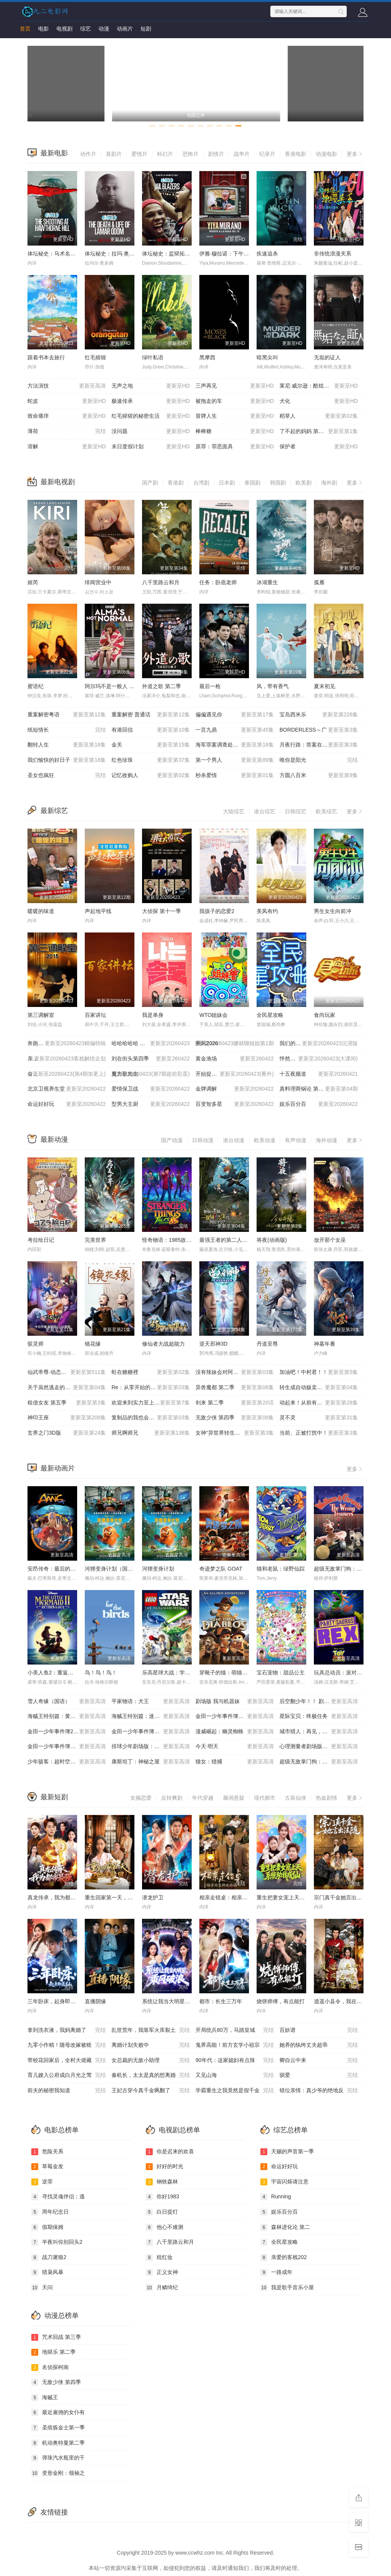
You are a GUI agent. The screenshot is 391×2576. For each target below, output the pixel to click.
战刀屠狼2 (48, 2257)
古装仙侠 (295, 1798)
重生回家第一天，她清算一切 (119, 1897)
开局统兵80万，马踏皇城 (235, 2030)
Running (275, 2196)
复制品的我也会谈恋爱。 (150, 1418)
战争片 (242, 154)
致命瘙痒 (66, 416)
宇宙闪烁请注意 (284, 2181)
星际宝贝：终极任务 (319, 1716)
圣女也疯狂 (66, 775)
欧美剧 (304, 483)
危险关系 (47, 2151)
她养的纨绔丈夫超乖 (319, 2045)
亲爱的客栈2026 (66, 1059)
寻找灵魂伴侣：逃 (58, 2196)
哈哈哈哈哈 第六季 (150, 1043)
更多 (355, 154)
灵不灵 (319, 1418)
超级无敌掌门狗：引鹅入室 (346, 1569)
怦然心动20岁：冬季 (319, 1059)
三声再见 (235, 386)
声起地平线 (98, 911)
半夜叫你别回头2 (56, 2242)
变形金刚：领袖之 (58, 2473)
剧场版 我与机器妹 (235, 1701)
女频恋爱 (141, 1798)
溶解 (66, 447)
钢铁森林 (162, 2181)
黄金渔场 (235, 1059)
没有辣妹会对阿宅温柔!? (235, 1372)
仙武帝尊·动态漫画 (66, 1372)
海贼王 (44, 2397)
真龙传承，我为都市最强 (56, 1897)
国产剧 (150, 483)
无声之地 (150, 386)
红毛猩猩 (95, 357)
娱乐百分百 (319, 1104)
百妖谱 (319, 2030)
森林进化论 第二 (285, 2227)
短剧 (146, 29)
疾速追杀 (267, 253)
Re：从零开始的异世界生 (150, 1387)
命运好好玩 (66, 1104)
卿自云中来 (319, 2060)
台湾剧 (201, 483)
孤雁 (319, 582)
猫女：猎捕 (235, 1762)
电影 (43, 29)
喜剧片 (114, 154)
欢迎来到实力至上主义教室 (150, 1403)
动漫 (104, 29)
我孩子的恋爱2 (216, 911)
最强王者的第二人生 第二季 (232, 1240)
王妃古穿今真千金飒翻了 (150, 2090)
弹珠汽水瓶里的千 (58, 2458)
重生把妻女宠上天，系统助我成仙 (297, 1897)
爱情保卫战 (150, 1089)
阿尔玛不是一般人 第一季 (115, 686)
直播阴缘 (95, 2001)
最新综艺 (54, 810)
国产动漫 (172, 1140)
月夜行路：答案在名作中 (319, 745)
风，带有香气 (273, 686)
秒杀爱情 (235, 775)
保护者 (319, 447)
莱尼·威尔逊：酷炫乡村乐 (319, 386)
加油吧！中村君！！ (319, 1372)
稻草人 (319, 416)
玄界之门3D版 (66, 1433)
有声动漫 (295, 1140)
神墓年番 (324, 1344)
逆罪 (42, 2181)
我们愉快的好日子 (66, 760)
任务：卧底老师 (218, 582)
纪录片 (267, 154)
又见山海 (235, 2075)
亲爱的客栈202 (283, 2257)
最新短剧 (54, 1797)
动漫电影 (326, 154)
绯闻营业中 (98, 582)
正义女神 (162, 2272)
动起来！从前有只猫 (319, 1403)
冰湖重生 (267, 582)
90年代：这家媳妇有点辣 (235, 2060)
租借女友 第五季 (66, 1403)
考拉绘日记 (40, 1240)
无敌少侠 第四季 (235, 1418)
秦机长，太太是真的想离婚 (150, 2075)
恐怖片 (191, 154)
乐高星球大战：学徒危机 (171, 1672)
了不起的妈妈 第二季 (319, 431)
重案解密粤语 (66, 715)
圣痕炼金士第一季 (58, 2427)
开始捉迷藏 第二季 (235, 1074)
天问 (42, 2287)
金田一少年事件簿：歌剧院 (235, 1716)
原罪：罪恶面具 (235, 447)
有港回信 (150, 730)
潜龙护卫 (152, 1897)
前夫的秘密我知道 (66, 2090)
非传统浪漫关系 (332, 253)
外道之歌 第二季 (161, 686)
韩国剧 (278, 483)
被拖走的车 (235, 401)
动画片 (125, 29)
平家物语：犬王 (150, 1701)
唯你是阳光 (319, 760)
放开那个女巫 (330, 1240)
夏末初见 (324, 686)
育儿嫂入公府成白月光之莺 (66, 2075)
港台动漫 (233, 1140)
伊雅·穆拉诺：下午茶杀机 (229, 253)
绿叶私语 (152, 357)
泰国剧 (252, 483)
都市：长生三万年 (220, 2001)
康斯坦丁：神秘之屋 (150, 1762)
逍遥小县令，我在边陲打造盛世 (351, 2001)
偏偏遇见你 (235, 715)
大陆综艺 (233, 811)
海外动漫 (326, 1140)
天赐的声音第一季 (287, 2151)
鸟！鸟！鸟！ (101, 1672)
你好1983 (162, 2196)
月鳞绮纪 (162, 2287)
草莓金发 (47, 2166)
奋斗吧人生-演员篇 (66, 1074)
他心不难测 (164, 2227)
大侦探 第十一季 (161, 911)
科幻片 (165, 154)
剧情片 (216, 154)
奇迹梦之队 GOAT (220, 1569)
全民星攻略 (270, 1015)
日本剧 (227, 483)
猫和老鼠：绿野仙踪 (281, 1569)
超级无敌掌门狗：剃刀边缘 (319, 1762)
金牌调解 (235, 1089)
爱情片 (139, 154)
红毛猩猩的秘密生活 (150, 416)
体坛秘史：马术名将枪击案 (59, 253)
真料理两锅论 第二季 (319, 1089)
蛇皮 (66, 401)
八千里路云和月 (160, 582)
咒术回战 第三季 (56, 2337)
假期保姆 (47, 2227)
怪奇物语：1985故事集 (169, 1240)
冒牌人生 (235, 416)
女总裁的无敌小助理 (150, 2060)
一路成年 (276, 2272)
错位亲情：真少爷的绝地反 (319, 2090)
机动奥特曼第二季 (58, 2443)
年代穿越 (202, 1798)
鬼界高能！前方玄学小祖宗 (235, 2045)
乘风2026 (235, 1043)
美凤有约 (267, 911)
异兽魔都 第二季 (235, 1387)
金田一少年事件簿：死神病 (66, 1746)
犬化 (319, 401)
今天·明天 (235, 1746)
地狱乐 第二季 (53, 2352)
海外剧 (329, 483)
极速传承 (150, 401)
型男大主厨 (150, 1104)
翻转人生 (66, 745)
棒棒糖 (235, 431)
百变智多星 (235, 1104)
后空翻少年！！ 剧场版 (319, 1701)
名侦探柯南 (50, 2367)
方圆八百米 (319, 775)
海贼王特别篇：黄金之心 (66, 1716)
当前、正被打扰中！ (319, 1433)
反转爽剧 (172, 1798)
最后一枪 (210, 686)
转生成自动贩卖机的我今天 (319, 1387)
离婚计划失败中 (150, 2045)
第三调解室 (40, 1015)
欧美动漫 (264, 1140)
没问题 (150, 431)
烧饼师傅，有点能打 (281, 2001)
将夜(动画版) (272, 1240)
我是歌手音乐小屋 (287, 2287)
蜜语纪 (35, 686)
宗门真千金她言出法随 (340, 1897)
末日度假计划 (150, 447)
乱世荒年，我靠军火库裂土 (150, 2030)
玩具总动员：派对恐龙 (340, 1672)
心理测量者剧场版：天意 (319, 1746)
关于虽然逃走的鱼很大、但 (66, 1387)
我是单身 (152, 1015)
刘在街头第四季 (150, 1059)
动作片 (88, 154)
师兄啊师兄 (150, 1433)
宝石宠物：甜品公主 (281, 1672)
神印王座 (66, 1418)
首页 (25, 29)
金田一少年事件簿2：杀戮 (66, 1732)
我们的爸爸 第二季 (319, 1043)
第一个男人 (235, 760)
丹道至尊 (267, 1344)
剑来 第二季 (235, 1403)
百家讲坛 (95, 1015)
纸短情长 (66, 730)
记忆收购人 (150, 775)
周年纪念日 (50, 2212)
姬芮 (32, 582)
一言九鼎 (235, 730)
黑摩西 (207, 357)
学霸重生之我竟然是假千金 (235, 2090)
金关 (150, 745)
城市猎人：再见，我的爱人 (319, 1732)
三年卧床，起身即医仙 (54, 2001)
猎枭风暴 (47, 2272)
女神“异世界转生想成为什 (235, 1433)
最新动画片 (57, 1468)
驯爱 (319, 2075)
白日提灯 (162, 2212)
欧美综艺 (326, 811)
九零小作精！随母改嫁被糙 (66, 2045)
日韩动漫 (202, 1140)
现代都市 (264, 1798)
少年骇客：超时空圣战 (66, 1762)
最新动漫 (54, 1139)
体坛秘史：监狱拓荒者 (169, 253)
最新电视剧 (57, 482)
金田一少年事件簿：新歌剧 (150, 1732)
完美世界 (95, 1240)
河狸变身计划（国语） (111, 1569)
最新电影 (54, 153)
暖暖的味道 (40, 911)
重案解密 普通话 (150, 715)
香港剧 (176, 483)
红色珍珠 (150, 760)
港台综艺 (264, 811)
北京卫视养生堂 (66, 1089)
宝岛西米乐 (319, 715)
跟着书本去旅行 (46, 357)
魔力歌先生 (150, 1074)
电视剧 (65, 29)
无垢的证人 (327, 357)
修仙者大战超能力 (163, 1344)
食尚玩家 (324, 1015)
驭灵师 (35, 1344)
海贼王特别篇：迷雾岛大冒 (150, 1716)
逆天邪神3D (213, 1344)
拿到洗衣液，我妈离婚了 (66, 2030)
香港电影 (295, 154)
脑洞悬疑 (233, 1798)
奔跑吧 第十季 (66, 1043)
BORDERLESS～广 (319, 730)
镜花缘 (93, 1344)
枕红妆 (159, 2257)
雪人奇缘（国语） (66, 1701)
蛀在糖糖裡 (150, 1372)
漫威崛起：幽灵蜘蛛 (235, 1732)
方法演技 (66, 386)
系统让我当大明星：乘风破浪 (177, 2001)
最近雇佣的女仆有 (58, 2412)
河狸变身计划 (158, 1569)
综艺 (85, 29)
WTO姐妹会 (213, 1015)
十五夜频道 (319, 1074)
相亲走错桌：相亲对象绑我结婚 (236, 1897)
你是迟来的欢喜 (170, 2151)
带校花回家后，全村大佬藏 (66, 2060)
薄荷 (66, 431)
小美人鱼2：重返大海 (53, 1672)
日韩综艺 (295, 811)
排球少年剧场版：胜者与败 (150, 1746)
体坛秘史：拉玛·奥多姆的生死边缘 (125, 253)
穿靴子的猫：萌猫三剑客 (228, 1672)
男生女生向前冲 (332, 911)
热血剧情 (326, 1798)
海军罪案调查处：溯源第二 (235, 745)
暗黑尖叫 (267, 357)
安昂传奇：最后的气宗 (54, 1569)
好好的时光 (164, 2166)
